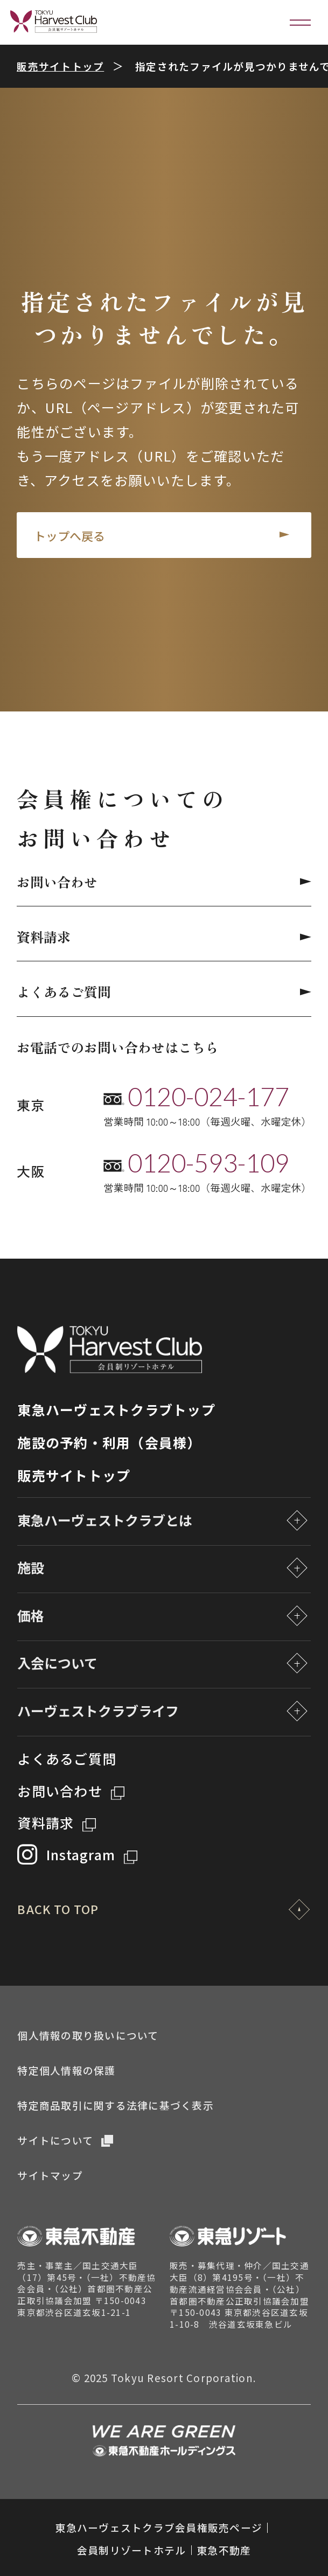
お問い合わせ (164, 881)
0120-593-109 (208, 1163)
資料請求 (164, 936)
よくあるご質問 (164, 991)
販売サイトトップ (60, 66)
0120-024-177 (208, 1096)
